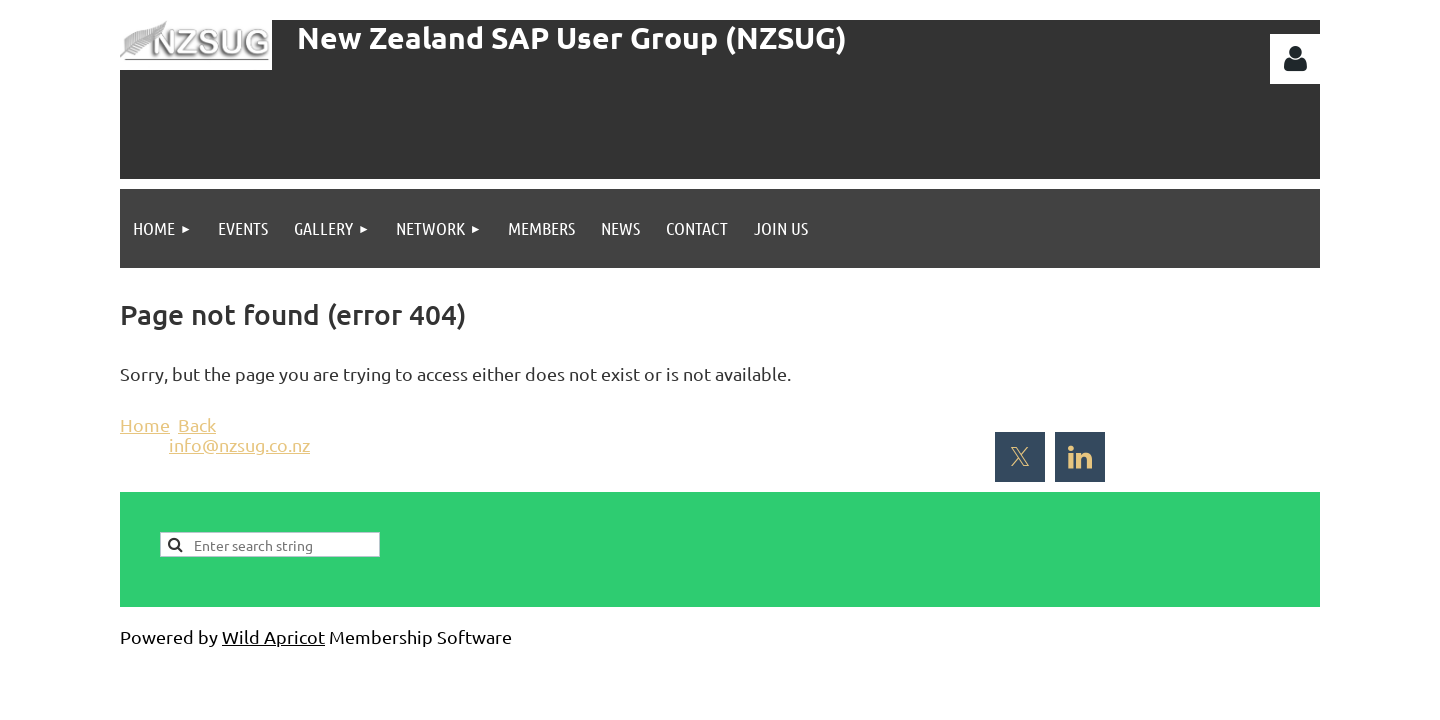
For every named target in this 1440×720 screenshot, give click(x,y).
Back (197, 424)
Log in (1295, 59)
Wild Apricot (273, 636)
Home (145, 424)
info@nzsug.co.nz (239, 444)
